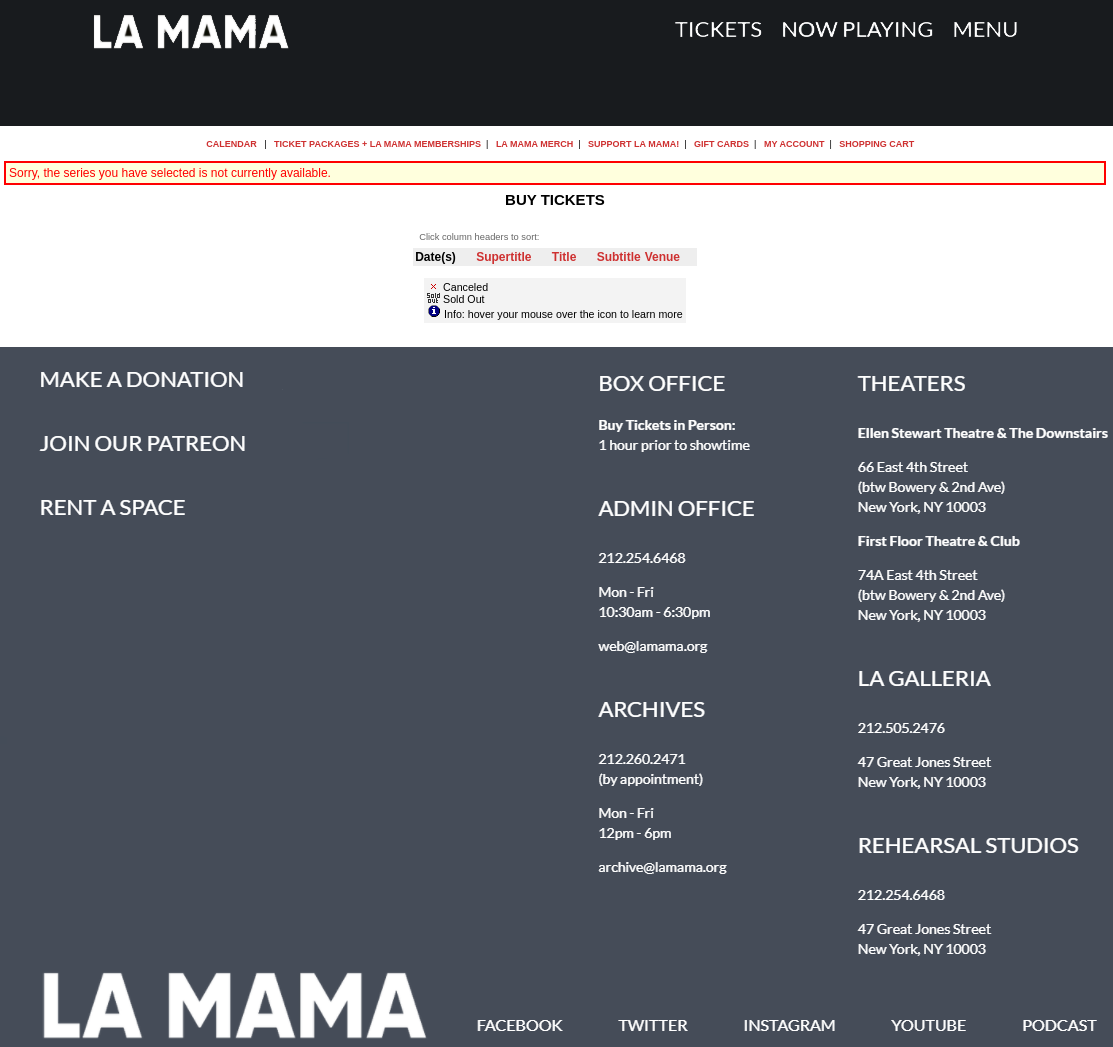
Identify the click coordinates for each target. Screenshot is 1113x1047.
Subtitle (619, 257)
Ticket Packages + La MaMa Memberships (377, 144)
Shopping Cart (876, 144)
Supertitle (503, 257)
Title (564, 257)
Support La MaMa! (633, 144)
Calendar (231, 144)
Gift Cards (721, 144)
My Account (792, 144)
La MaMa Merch (534, 144)
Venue (662, 257)
